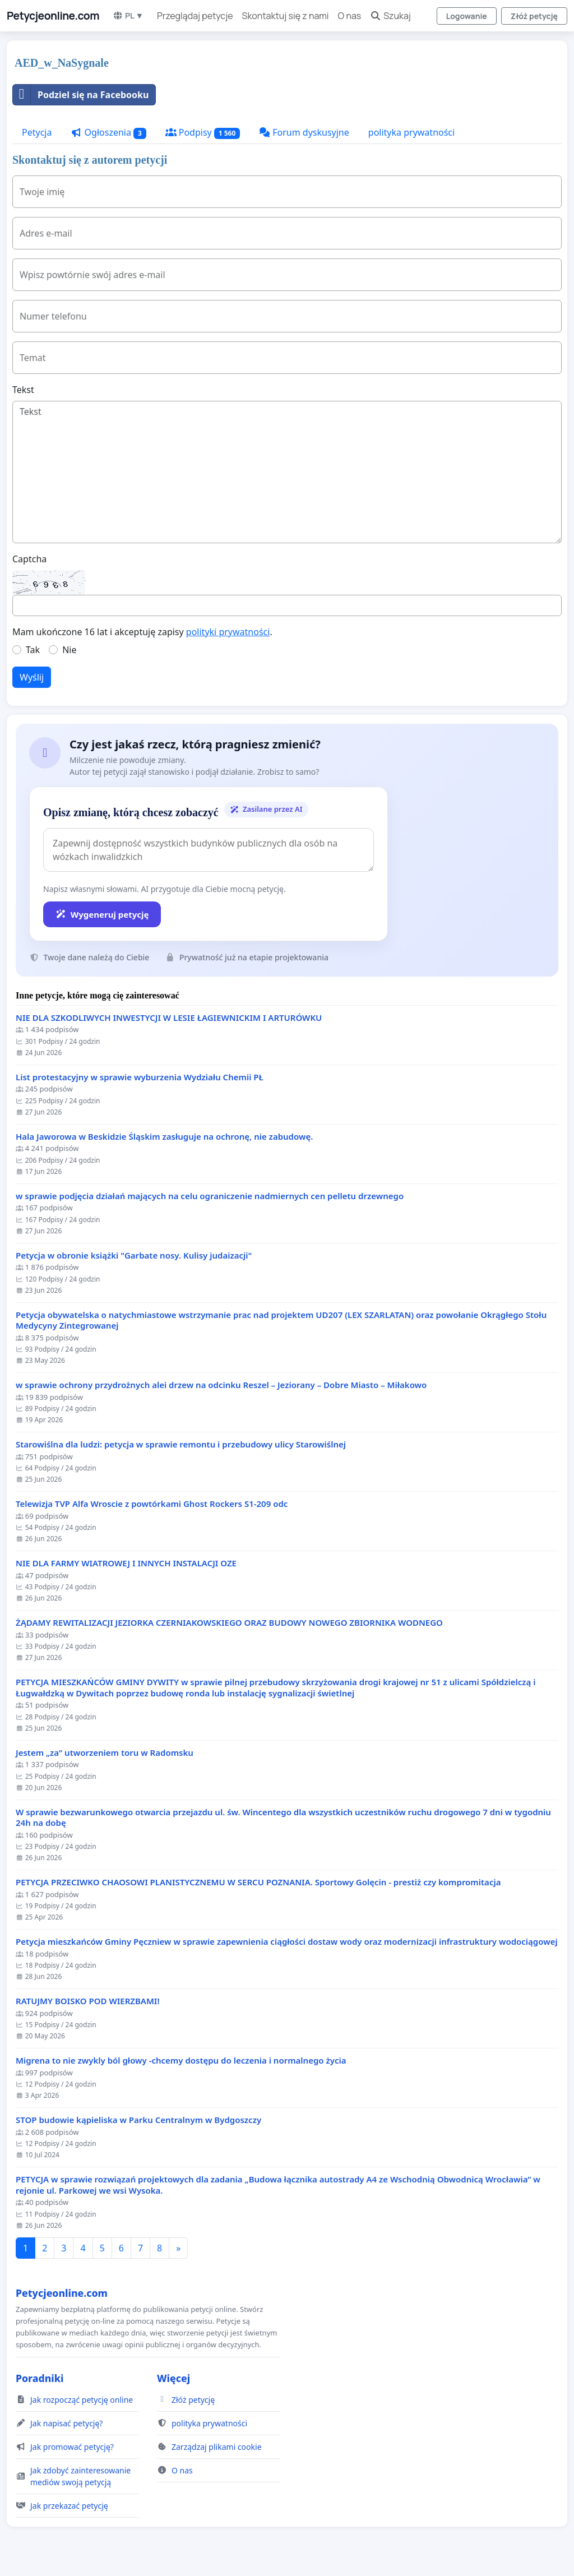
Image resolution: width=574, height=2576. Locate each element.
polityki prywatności (228, 632)
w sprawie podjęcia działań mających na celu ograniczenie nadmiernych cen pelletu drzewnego (210, 1196)
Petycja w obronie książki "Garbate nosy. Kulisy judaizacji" (134, 1255)
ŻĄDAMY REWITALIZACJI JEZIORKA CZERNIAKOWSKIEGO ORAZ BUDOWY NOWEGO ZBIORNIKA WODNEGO (229, 1622)
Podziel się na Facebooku (81, 95)
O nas (350, 16)
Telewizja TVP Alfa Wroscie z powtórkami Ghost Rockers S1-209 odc (152, 1504)
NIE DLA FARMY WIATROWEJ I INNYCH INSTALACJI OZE (126, 1563)
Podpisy (202, 132)
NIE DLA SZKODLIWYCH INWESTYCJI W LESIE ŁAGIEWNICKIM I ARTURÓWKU (169, 1017)
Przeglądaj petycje (195, 16)
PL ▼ (128, 15)
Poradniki (40, 2378)
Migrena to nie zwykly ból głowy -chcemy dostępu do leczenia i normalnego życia (181, 2060)
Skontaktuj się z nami (285, 16)
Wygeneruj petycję (102, 914)
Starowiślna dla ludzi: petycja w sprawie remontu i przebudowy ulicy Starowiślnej (181, 1444)
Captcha (29, 559)
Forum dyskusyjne (304, 132)
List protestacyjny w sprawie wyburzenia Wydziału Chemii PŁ (139, 1077)
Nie (69, 650)
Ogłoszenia (108, 132)
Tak (33, 650)
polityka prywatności (411, 132)
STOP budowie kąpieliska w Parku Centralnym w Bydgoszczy (138, 2120)
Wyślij (32, 677)
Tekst (23, 389)
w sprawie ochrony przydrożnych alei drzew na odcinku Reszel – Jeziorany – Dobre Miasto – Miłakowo (221, 1385)
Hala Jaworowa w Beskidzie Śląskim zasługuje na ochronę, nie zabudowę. (164, 1136)
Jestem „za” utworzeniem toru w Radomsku (104, 1752)
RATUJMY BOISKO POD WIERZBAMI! (88, 2001)
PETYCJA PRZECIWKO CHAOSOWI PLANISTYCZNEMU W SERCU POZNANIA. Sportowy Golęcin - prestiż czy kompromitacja (258, 1882)
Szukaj (390, 16)
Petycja (37, 132)
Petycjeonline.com (53, 15)
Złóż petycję (534, 16)
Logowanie (466, 16)
